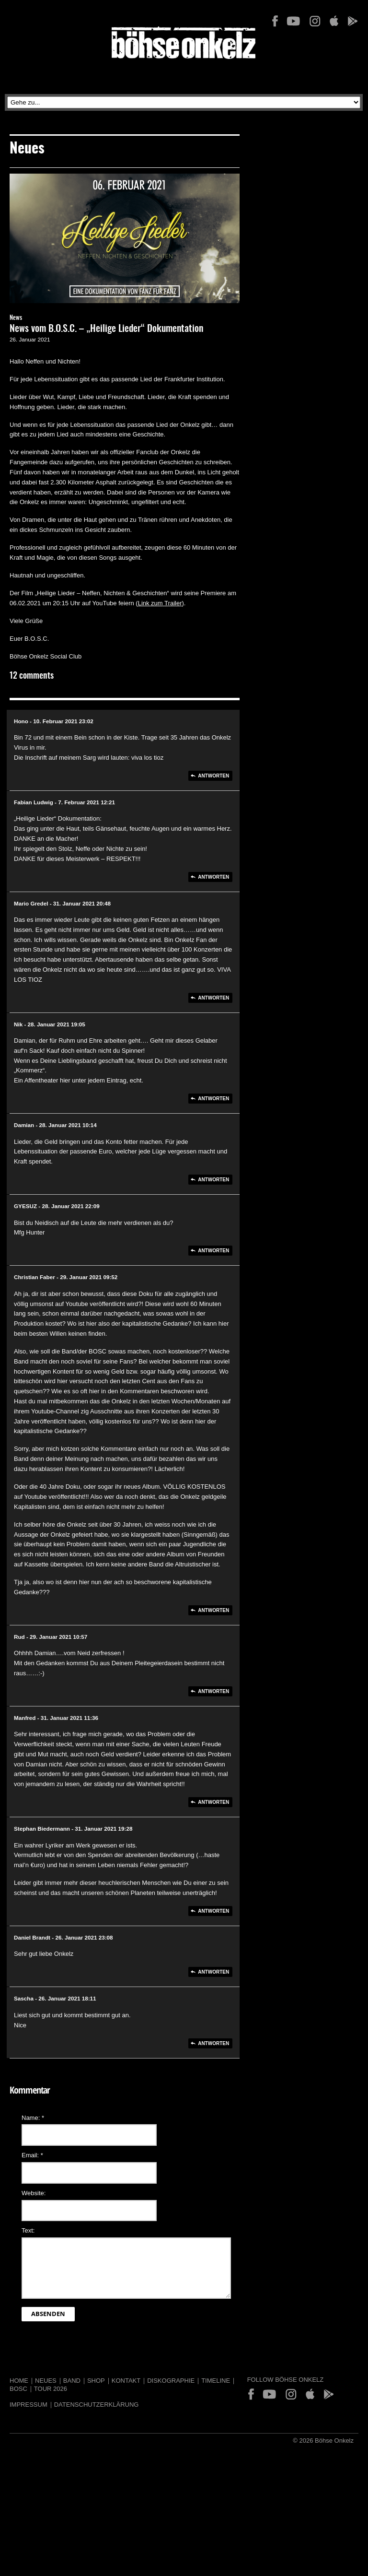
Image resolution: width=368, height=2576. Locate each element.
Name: (33, 2117)
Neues (46, 2380)
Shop (96, 2380)
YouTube (293, 21)
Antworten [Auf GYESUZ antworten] (213, 1250)
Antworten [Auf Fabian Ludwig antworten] (213, 877)
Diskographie (171, 2380)
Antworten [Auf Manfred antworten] (213, 1802)
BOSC (18, 2388)
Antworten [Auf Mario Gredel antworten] (213, 997)
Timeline (215, 2380)
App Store (333, 21)
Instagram (315, 21)
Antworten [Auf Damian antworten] (213, 1179)
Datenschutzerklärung (96, 2404)
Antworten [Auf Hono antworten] (213, 775)
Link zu (148, 603)
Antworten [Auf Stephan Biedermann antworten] (213, 1911)
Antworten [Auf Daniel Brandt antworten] (213, 1972)
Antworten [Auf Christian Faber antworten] (213, 1610)
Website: (34, 2193)
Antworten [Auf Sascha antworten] (213, 2043)
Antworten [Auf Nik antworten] (213, 1098)
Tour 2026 (50, 2388)
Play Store (352, 21)
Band (71, 2380)
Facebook (275, 21)
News (16, 318)
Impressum (28, 2404)
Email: (32, 2155)
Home (19, 2380)
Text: (28, 2230)
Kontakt (126, 2380)
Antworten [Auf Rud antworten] (213, 1691)
